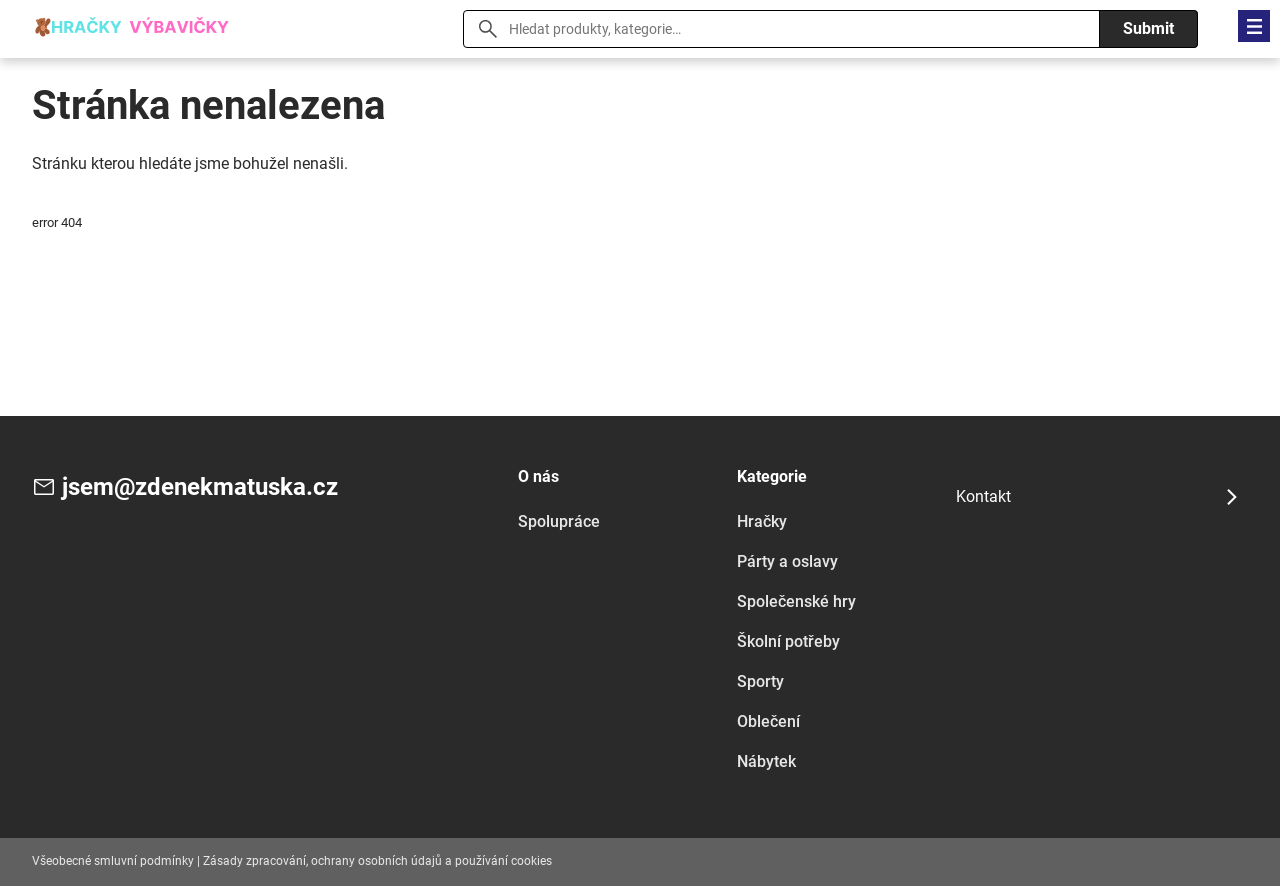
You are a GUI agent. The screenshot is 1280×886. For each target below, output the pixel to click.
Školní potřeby (788, 641)
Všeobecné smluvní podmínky (113, 861)
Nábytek (766, 761)
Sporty (760, 681)
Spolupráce (559, 521)
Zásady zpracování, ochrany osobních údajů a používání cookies (377, 861)
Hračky (762, 521)
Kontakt (983, 496)
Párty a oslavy (787, 561)
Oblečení (768, 721)
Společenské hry (796, 601)
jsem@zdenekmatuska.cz (200, 487)
